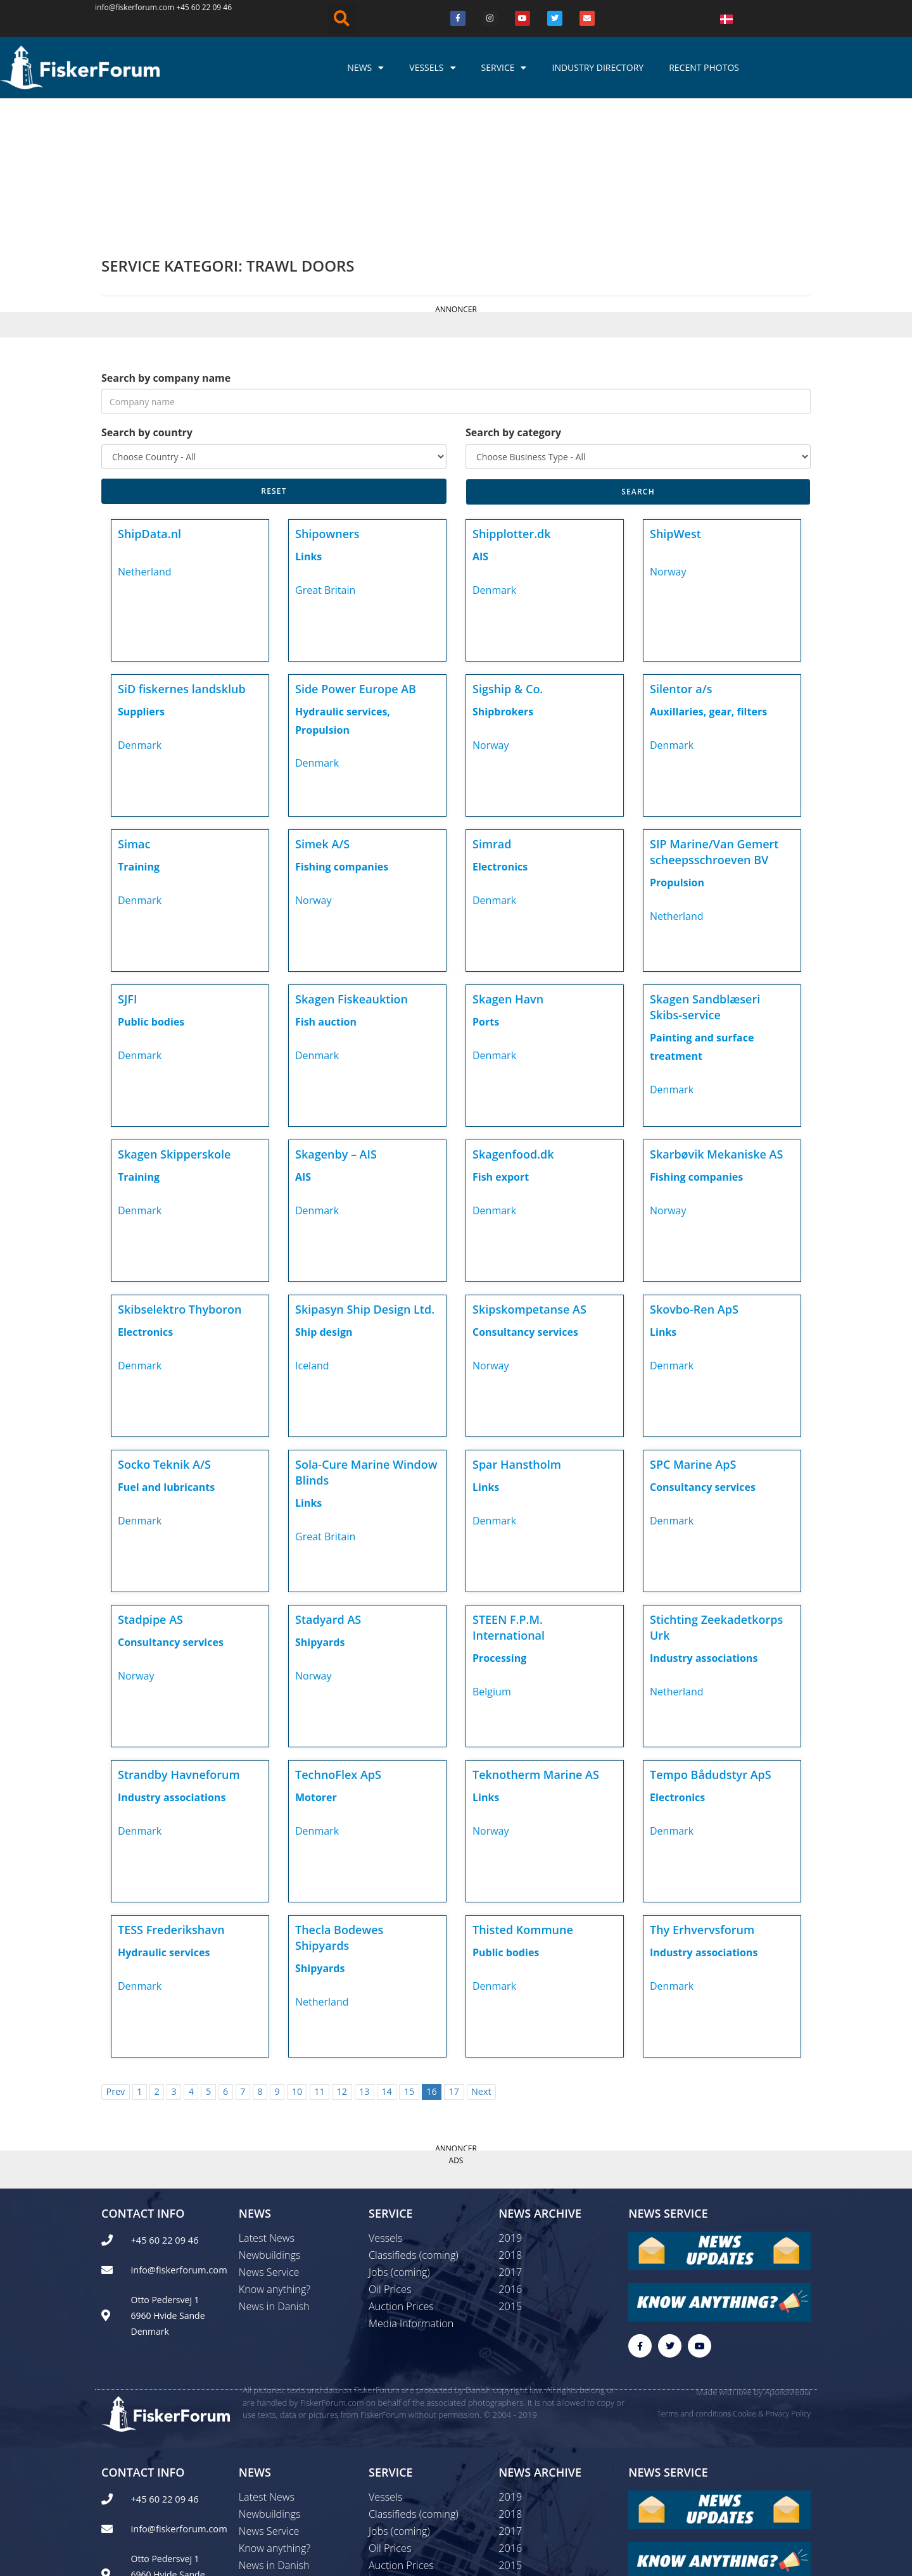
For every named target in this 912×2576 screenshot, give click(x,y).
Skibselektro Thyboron (179, 1175)
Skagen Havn (507, 865)
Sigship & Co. (507, 555)
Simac (134, 710)
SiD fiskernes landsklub (182, 555)
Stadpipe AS (150, 1485)
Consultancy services (525, 1198)
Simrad (492, 710)
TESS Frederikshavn (171, 1796)
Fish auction (326, 888)
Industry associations (703, 1524)
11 (319, 1958)
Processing (499, 1524)
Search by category (513, 299)
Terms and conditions (694, 2281)
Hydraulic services (164, 1819)
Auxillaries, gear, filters (708, 578)
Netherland (145, 438)
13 (364, 1958)
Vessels (432, 68)
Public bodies (151, 888)
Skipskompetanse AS (529, 1175)
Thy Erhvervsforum (702, 1796)
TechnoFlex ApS (338, 1641)
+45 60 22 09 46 (204, 7)
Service (504, 68)
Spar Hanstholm (516, 1330)
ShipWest (675, 400)
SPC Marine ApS (693, 1330)
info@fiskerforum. (127, 7)
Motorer (316, 1664)
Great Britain (325, 456)
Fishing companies (341, 733)
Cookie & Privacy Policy (772, 2281)
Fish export (500, 1043)
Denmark (494, 456)
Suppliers (141, 578)
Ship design (323, 1198)
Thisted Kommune (522, 1796)
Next (481, 1958)
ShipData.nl (149, 400)
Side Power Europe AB (355, 555)
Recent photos (704, 67)
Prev (115, 1958)
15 (409, 1958)
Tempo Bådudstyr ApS (710, 1641)
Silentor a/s (681, 555)
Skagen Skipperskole (174, 1020)
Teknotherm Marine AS (535, 1641)
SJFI (127, 865)
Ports (485, 888)
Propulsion (677, 749)
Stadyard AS (328, 1485)
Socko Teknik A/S (164, 1330)
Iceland (312, 1232)
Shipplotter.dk (511, 400)
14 (386, 1958)
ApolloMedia (787, 2260)
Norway (668, 438)
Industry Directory (597, 67)
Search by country (147, 299)
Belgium (491, 1558)
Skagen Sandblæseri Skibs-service (705, 873)
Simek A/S (322, 710)
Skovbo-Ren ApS (694, 1175)
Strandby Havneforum (179, 1641)
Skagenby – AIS (336, 1020)
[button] (342, 18)
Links (308, 423)
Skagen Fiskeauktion (351, 865)
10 (297, 1958)
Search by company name (166, 244)
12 (342, 1958)
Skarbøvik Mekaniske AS (716, 1020)
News (365, 68)
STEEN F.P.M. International (508, 1493)
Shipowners (327, 400)
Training (139, 733)
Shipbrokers (502, 578)
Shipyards (320, 1509)
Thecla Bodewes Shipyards (339, 1803)
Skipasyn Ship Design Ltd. (364, 1175)
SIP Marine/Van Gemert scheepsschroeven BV (714, 718)
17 (454, 1958)
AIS (480, 423)
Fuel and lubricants (166, 1353)
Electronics (500, 733)
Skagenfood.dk (513, 1020)
